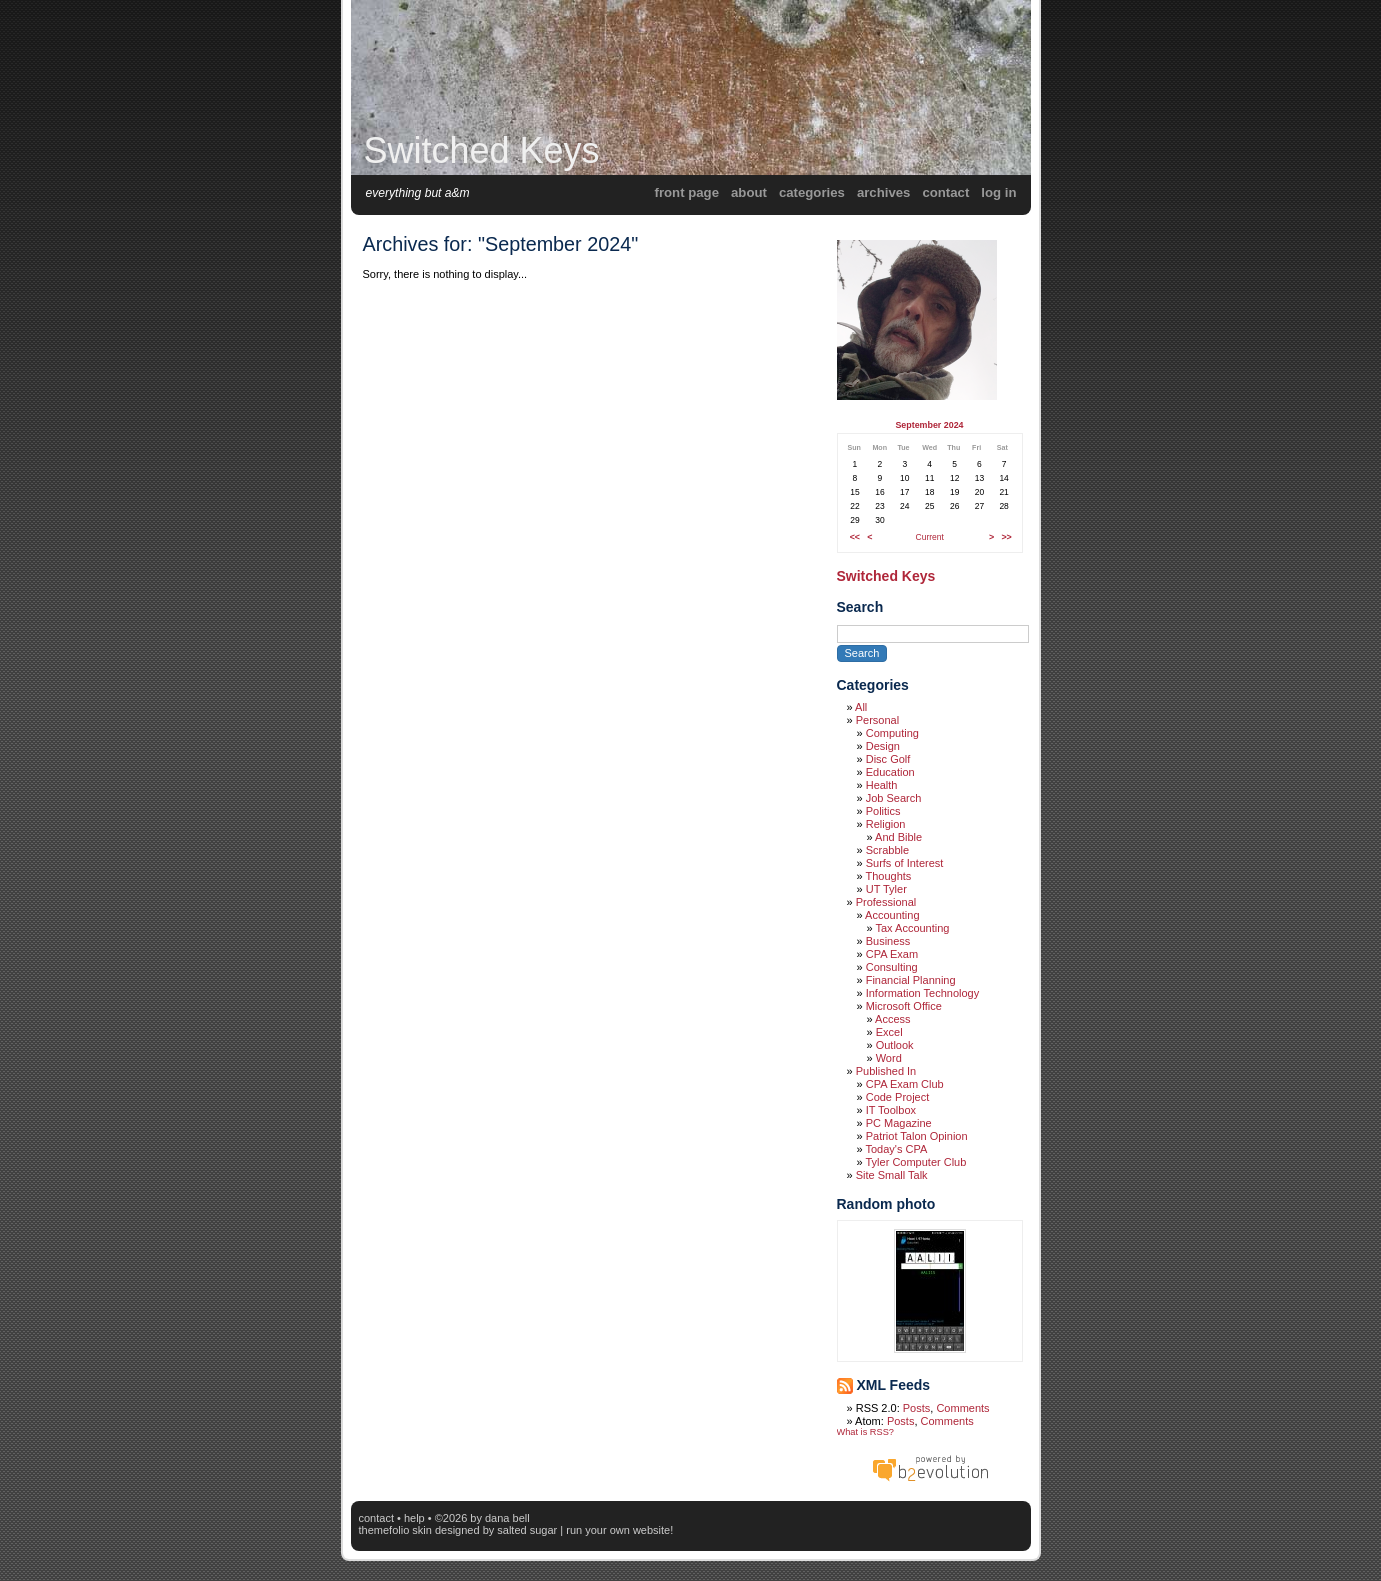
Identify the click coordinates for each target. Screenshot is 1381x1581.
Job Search (894, 798)
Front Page (687, 192)
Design (883, 746)
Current (930, 537)
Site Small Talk (892, 1175)
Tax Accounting (912, 928)
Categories (812, 192)
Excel (889, 1032)
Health (882, 785)
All (861, 707)
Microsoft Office (904, 1006)
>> (1006, 537)
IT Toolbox (891, 1110)
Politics (883, 811)
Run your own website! (619, 1530)
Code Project (898, 1097)
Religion (886, 824)
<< (855, 537)
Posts (917, 1408)
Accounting (892, 915)
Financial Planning (911, 980)
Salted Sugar (527, 1530)
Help (414, 1518)
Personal (877, 720)
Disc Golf (888, 759)
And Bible (898, 837)
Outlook (895, 1045)
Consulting (892, 967)
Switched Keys (482, 150)
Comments (962, 1408)
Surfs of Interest (905, 863)
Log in (998, 192)
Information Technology (923, 993)
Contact (945, 192)
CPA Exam (892, 954)
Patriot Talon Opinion (917, 1136)
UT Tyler (886, 889)
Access (892, 1019)
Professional (886, 902)
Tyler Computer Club (915, 1162)
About (749, 192)
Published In (886, 1071)
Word (889, 1058)
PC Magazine (899, 1123)
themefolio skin (395, 1530)
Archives (884, 192)
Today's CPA (896, 1149)
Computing (892, 733)
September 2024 (929, 425)
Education (890, 772)
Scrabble (887, 850)
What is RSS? (865, 1432)
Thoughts (888, 876)
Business (888, 941)
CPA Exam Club (905, 1084)
